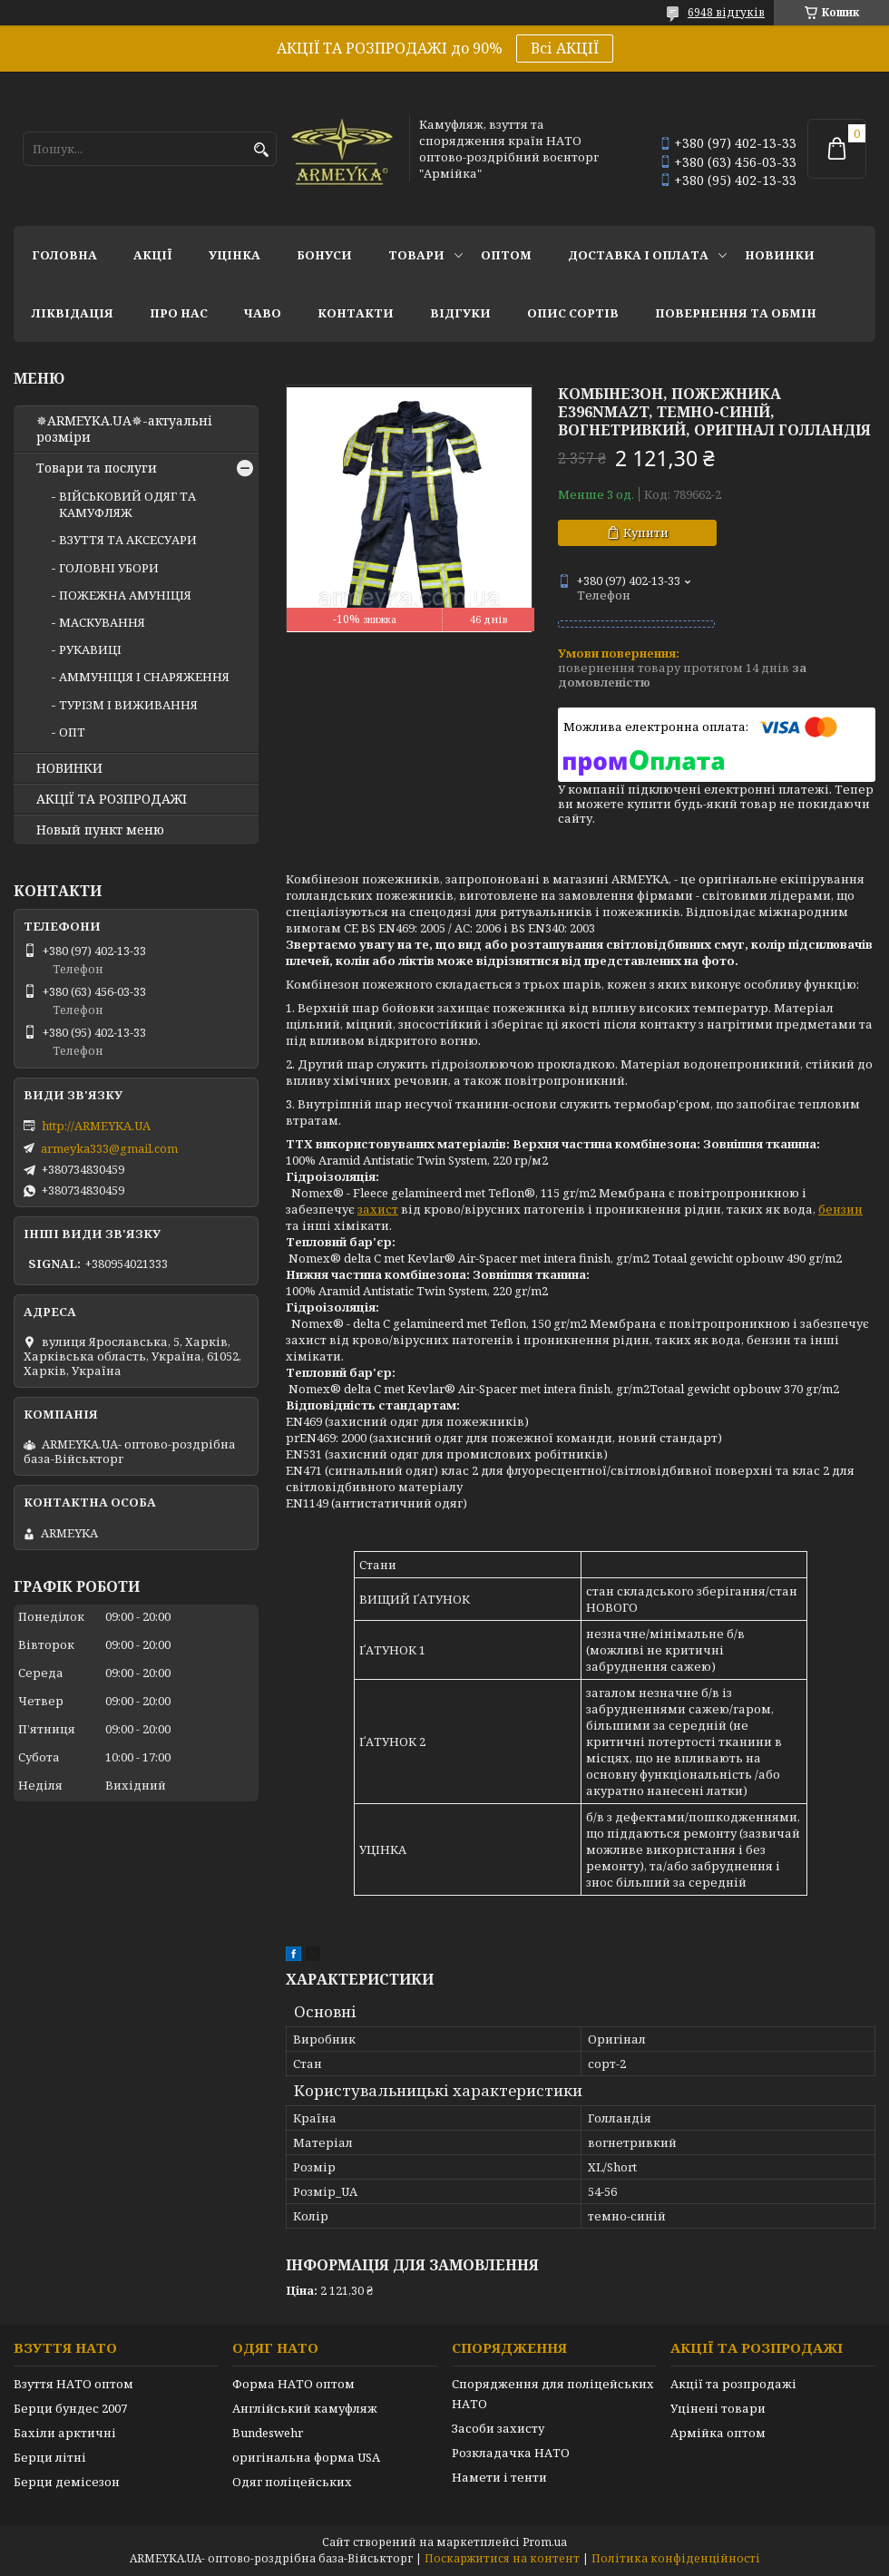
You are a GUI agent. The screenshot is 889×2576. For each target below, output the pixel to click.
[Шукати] (261, 150)
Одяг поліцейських (292, 2482)
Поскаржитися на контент (502, 2558)
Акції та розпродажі (733, 2384)
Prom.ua (545, 2542)
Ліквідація (72, 313)
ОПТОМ (506, 255)
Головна (64, 255)
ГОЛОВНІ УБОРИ (109, 568)
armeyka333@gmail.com (109, 1148)
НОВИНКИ (780, 255)
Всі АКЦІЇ (565, 48)
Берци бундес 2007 (70, 2408)
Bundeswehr (267, 2433)
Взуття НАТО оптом (73, 2384)
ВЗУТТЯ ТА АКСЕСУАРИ (128, 540)
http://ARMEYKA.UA (96, 1125)
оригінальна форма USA (306, 2457)
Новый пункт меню (100, 830)
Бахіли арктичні (65, 2433)
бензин (840, 1209)
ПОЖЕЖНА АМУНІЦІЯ (125, 595)
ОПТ (72, 732)
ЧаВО (262, 313)
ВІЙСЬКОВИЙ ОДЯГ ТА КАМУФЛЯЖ (127, 504)
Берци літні (50, 2457)
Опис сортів (573, 313)
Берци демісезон (67, 2482)
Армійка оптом (718, 2433)
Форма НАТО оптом (293, 2384)
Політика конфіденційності (675, 2558)
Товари (416, 255)
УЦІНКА (234, 255)
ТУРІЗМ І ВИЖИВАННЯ (128, 705)
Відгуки (460, 313)
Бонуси (324, 255)
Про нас (179, 313)
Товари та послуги (96, 468)
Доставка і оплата (638, 255)
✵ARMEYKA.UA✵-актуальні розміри (124, 429)
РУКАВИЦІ (90, 649)
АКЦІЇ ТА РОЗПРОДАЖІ (111, 799)
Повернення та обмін (735, 313)
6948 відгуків (726, 12)
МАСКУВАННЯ (102, 622)
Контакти (356, 313)
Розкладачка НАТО (511, 2452)
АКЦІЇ (152, 255)
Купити (646, 532)
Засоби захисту (498, 2428)
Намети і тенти (499, 2477)
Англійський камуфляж (304, 2408)
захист (377, 1209)
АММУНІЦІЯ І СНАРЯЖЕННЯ (144, 676)
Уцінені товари (718, 2408)
